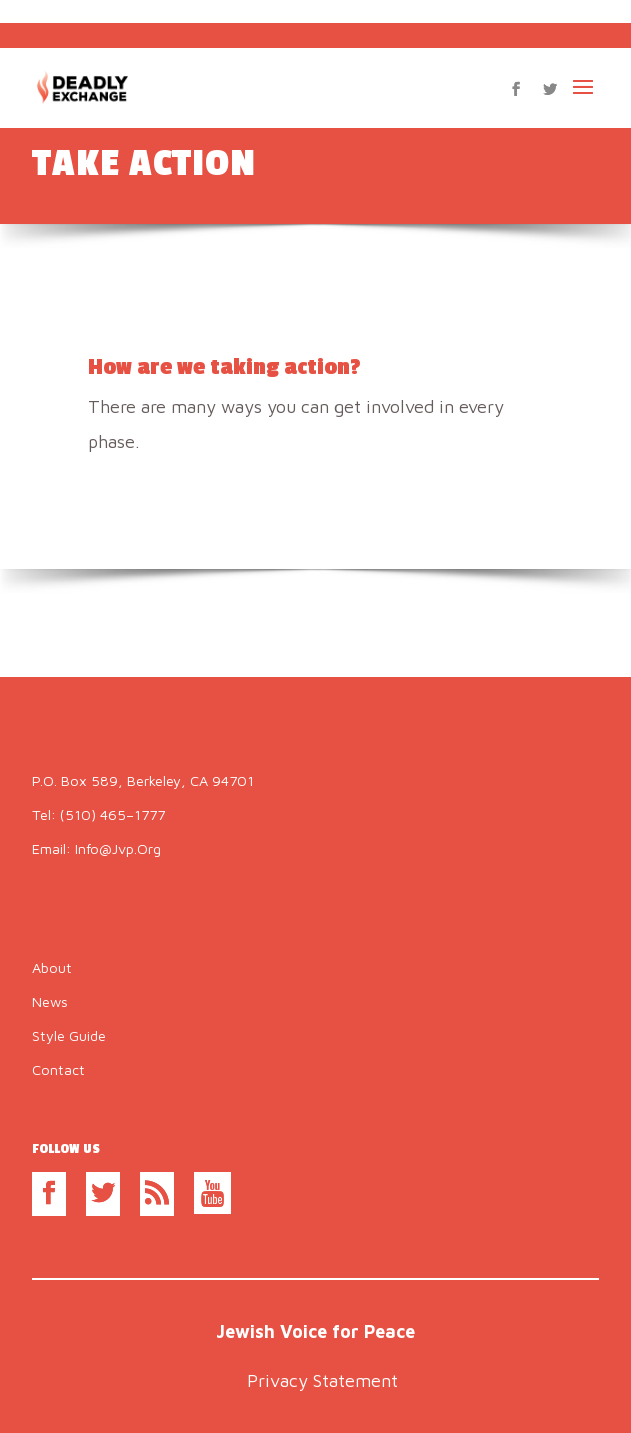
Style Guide (69, 1035)
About (52, 967)
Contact (58, 1069)
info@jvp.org (118, 848)
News (50, 1001)
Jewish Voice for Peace (315, 1331)
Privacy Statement (322, 1380)
